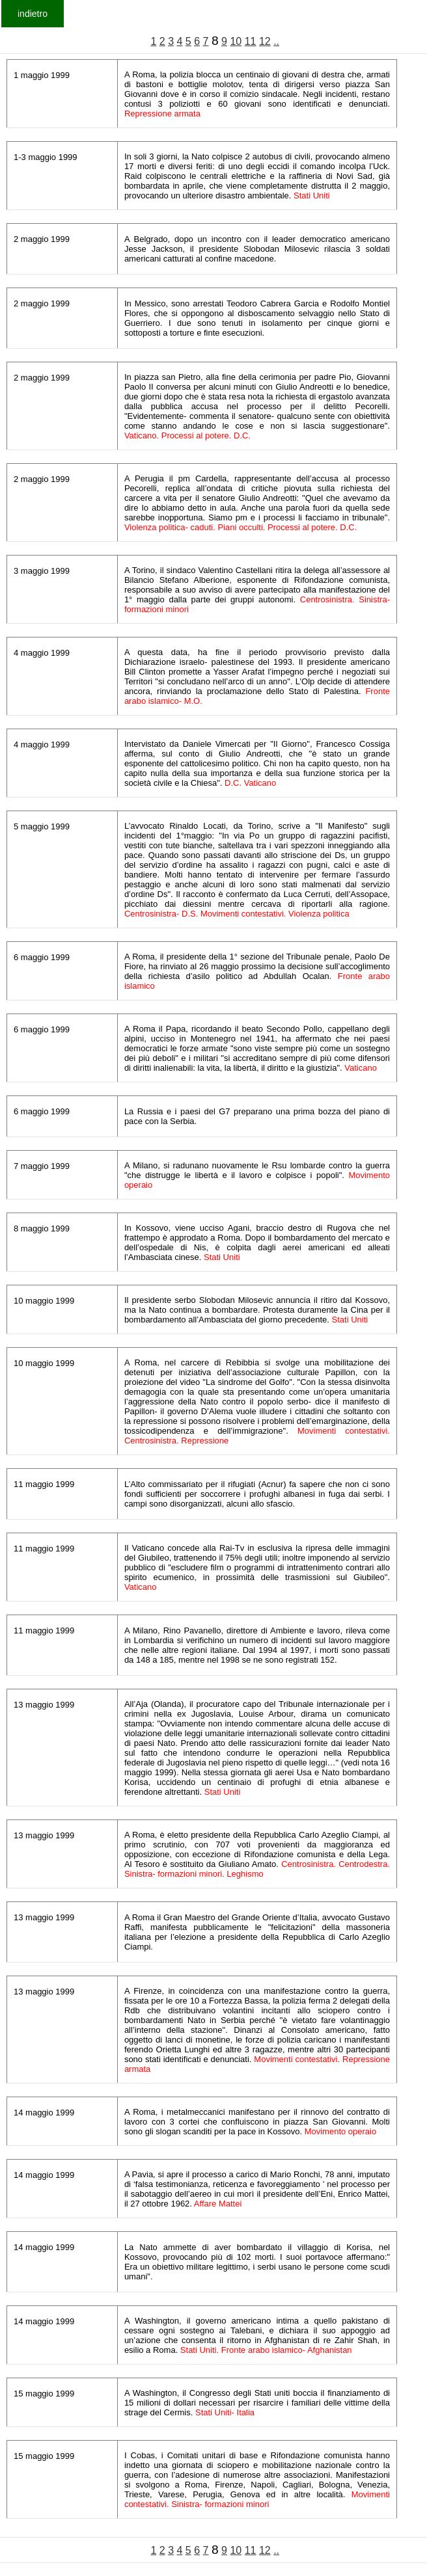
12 (265, 41)
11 (250, 41)
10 (235, 41)
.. (276, 41)
